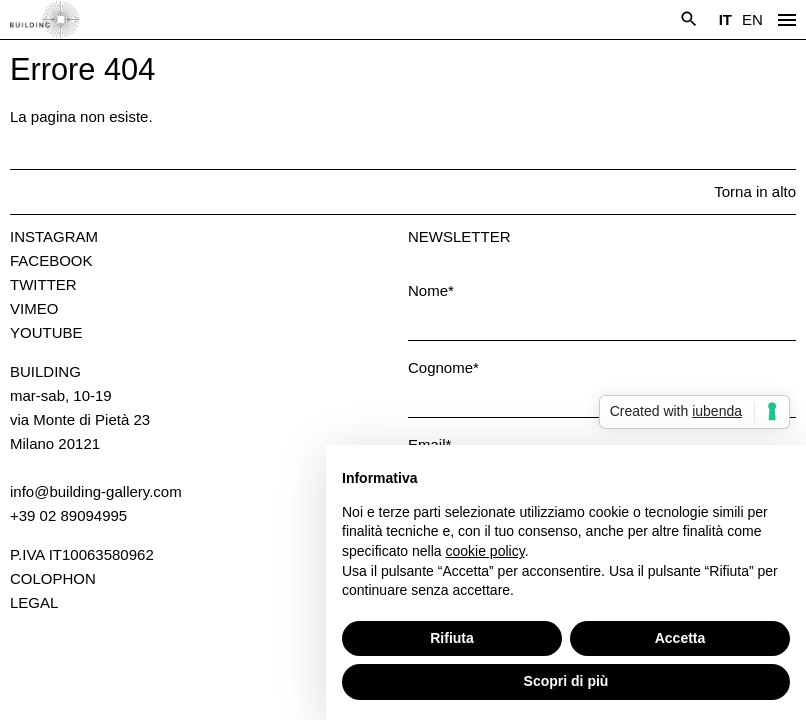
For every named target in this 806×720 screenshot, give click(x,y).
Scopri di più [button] (566, 681)
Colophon (53, 578)
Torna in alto (755, 191)
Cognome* (443, 367)
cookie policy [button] (485, 551)
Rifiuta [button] (452, 638)
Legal (34, 602)
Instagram (54, 236)
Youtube (46, 332)
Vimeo (34, 308)
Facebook (51, 260)
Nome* (431, 290)
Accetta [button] (680, 638)
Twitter (43, 284)
